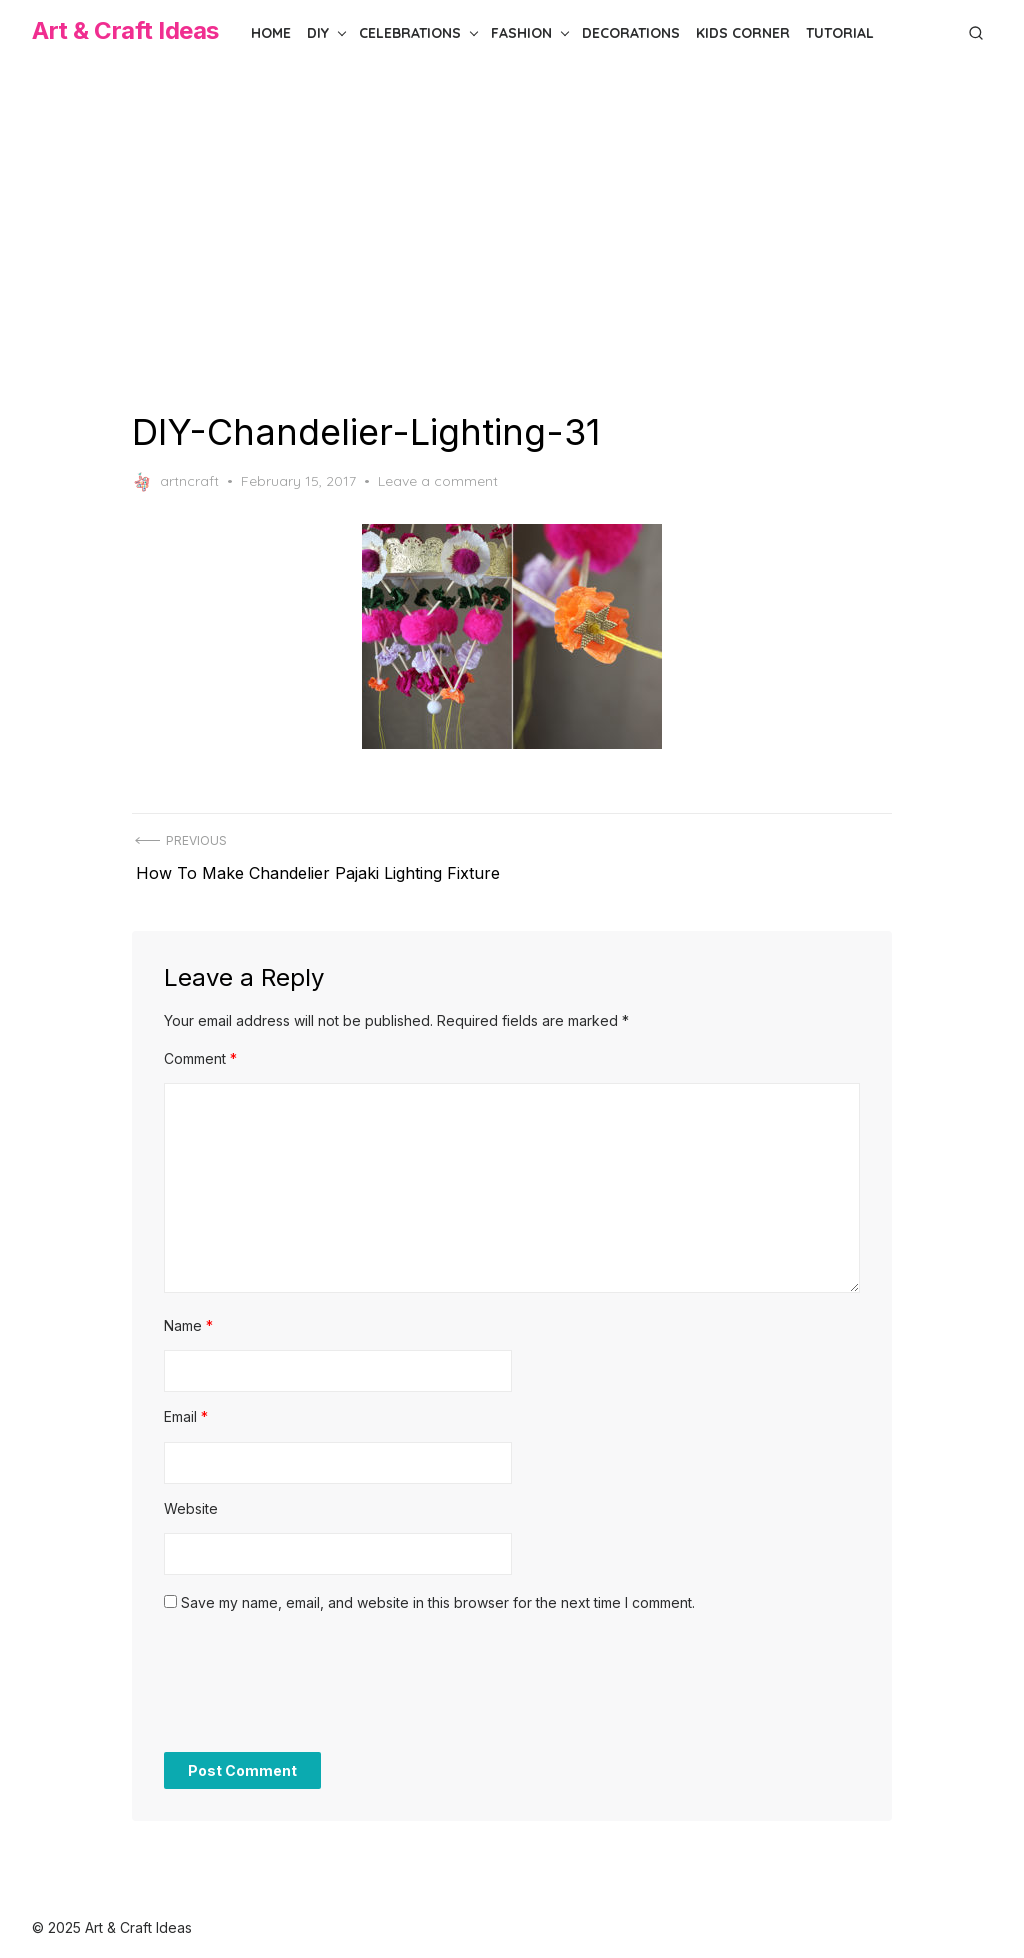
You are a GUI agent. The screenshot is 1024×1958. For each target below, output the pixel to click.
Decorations (631, 33)
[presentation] (316, 1681)
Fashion (521, 33)
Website (191, 1496)
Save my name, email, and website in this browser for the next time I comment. (438, 1590)
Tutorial (840, 33)
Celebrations (410, 33)
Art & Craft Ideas (125, 30)
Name (188, 1313)
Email (186, 1404)
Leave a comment (438, 481)
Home (271, 33)
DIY (318, 33)
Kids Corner (743, 33)
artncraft (175, 482)
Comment (200, 1046)
